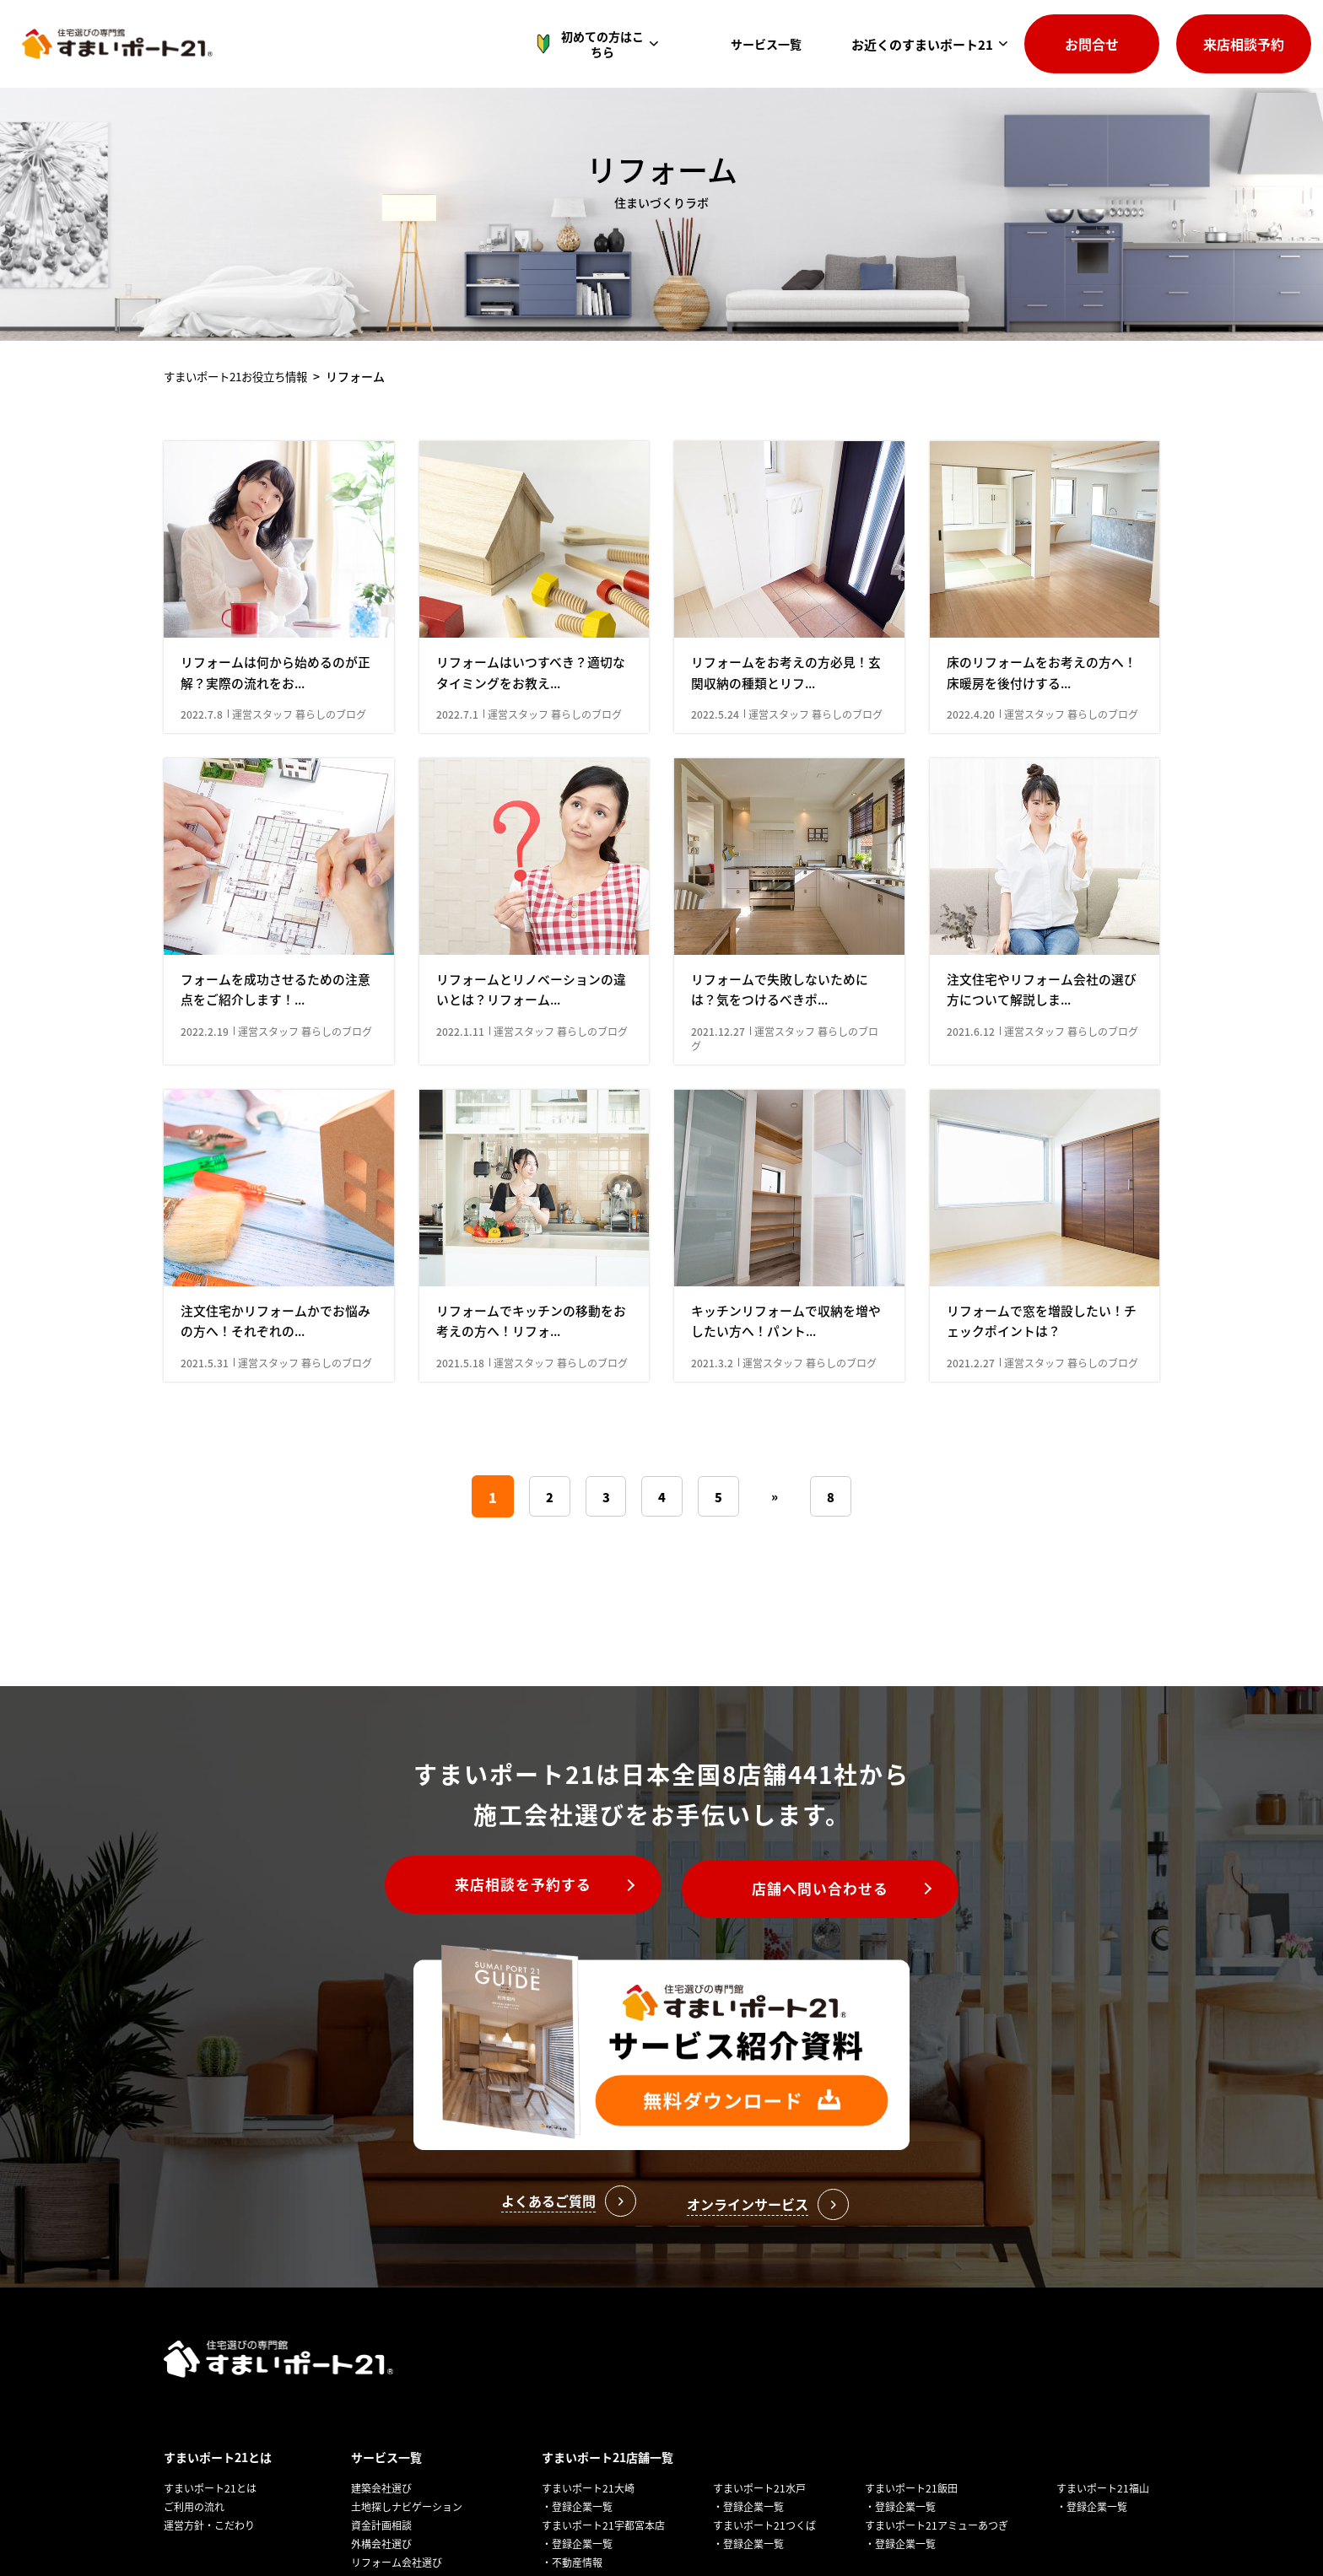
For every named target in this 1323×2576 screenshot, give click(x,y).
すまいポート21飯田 (911, 2516)
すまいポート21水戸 (759, 2516)
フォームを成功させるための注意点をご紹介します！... (275, 1058)
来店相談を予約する (510, 1991)
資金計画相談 (381, 2553)
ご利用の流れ (194, 2534)
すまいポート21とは (218, 2484)
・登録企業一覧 (577, 2534)
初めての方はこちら (600, 44)
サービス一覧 (770, 44)
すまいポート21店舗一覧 (607, 2484)
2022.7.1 (458, 748)
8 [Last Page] (833, 1601)
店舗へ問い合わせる (834, 1991)
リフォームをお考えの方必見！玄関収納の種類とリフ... (785, 706)
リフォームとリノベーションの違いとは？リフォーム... (530, 1058)
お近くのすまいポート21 (922, 44)
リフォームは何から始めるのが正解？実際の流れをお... (275, 706)
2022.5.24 (716, 748)
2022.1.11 (461, 1100)
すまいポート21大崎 (588, 2516)
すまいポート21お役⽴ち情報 (241, 376)
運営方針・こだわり (209, 2553)
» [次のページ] (776, 1600)
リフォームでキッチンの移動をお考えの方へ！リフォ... (530, 1424)
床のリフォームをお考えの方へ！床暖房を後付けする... (1034, 706)
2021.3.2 (713, 1466)
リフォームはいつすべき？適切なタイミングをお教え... (530, 706)
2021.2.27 (972, 1466)
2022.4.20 (972, 748)
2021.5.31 (206, 1466)
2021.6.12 (972, 1100)
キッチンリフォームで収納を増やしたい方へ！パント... (785, 1424)
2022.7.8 (203, 748)
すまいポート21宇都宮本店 (603, 2553)
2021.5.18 (461, 1466)
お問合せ (1092, 44)
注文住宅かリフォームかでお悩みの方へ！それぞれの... (275, 1424)
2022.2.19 (206, 1100)
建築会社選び (381, 2516)
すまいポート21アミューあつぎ (936, 2553)
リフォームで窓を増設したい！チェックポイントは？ (1041, 1424)
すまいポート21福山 (1102, 2516)
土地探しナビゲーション (406, 2534)
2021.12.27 (719, 1100)
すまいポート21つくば (764, 2553)
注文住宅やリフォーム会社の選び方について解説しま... (1041, 1058)
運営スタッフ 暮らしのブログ (299, 748)
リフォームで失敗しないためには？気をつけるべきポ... (785, 1058)
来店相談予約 (1243, 44)
